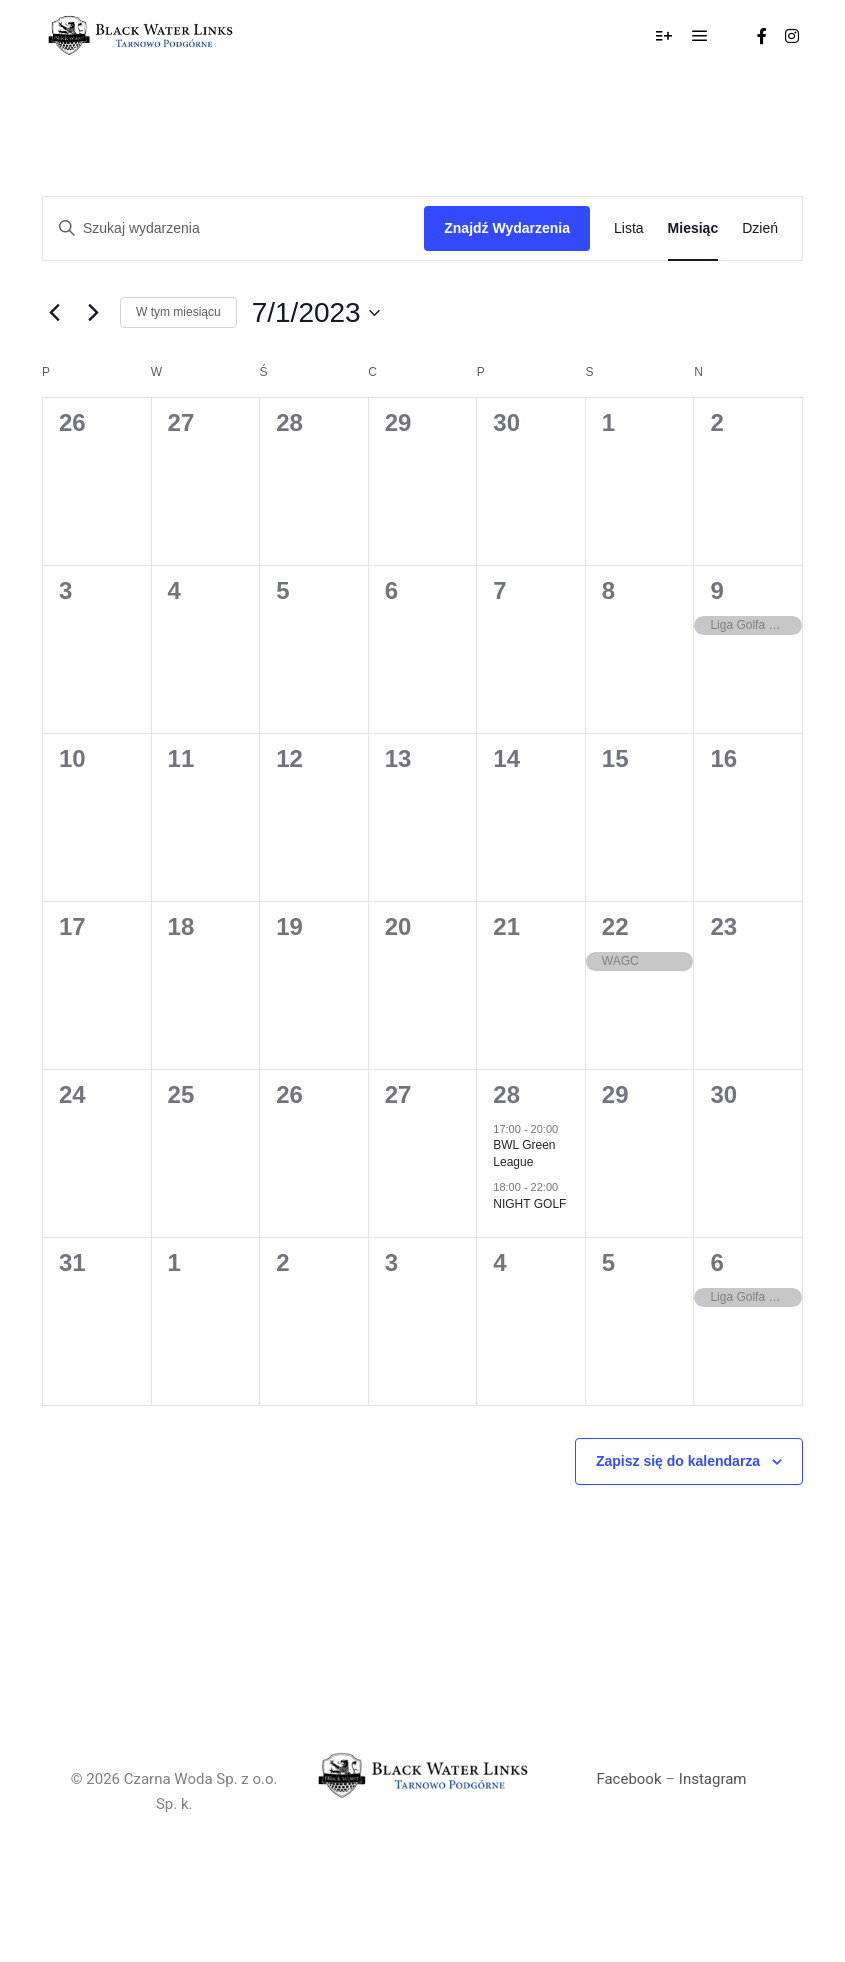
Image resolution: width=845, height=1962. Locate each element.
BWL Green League (524, 1153)
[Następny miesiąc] (93, 313)
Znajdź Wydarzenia (507, 228)
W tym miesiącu (178, 312)
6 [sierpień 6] (716, 1262)
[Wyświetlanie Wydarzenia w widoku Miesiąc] (693, 228)
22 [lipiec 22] (615, 926)
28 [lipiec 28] (506, 1094)
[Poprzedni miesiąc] (54, 313)
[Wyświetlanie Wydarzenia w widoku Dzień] (760, 228)
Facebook (628, 1779)
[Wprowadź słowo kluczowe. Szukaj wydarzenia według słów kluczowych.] (233, 228)
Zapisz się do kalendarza (678, 1461)
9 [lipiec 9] (716, 590)
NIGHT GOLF (529, 1204)
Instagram (713, 1779)
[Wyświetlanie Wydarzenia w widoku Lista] (629, 228)
